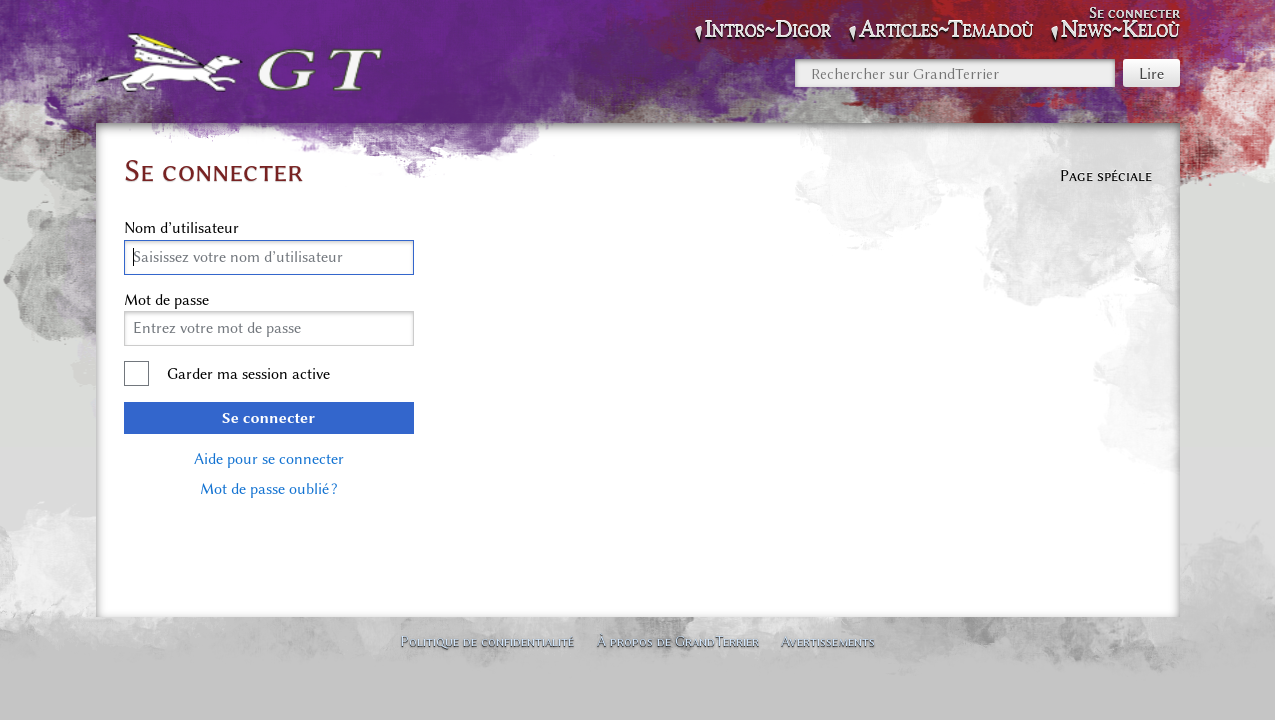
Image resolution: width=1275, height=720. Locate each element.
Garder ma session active (248, 374)
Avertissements (828, 641)
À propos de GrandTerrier (678, 641)
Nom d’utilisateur (181, 228)
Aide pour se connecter (269, 459)
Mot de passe (166, 300)
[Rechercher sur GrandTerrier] (955, 73)
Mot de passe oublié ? (268, 489)
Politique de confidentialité (487, 641)
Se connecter (268, 418)
